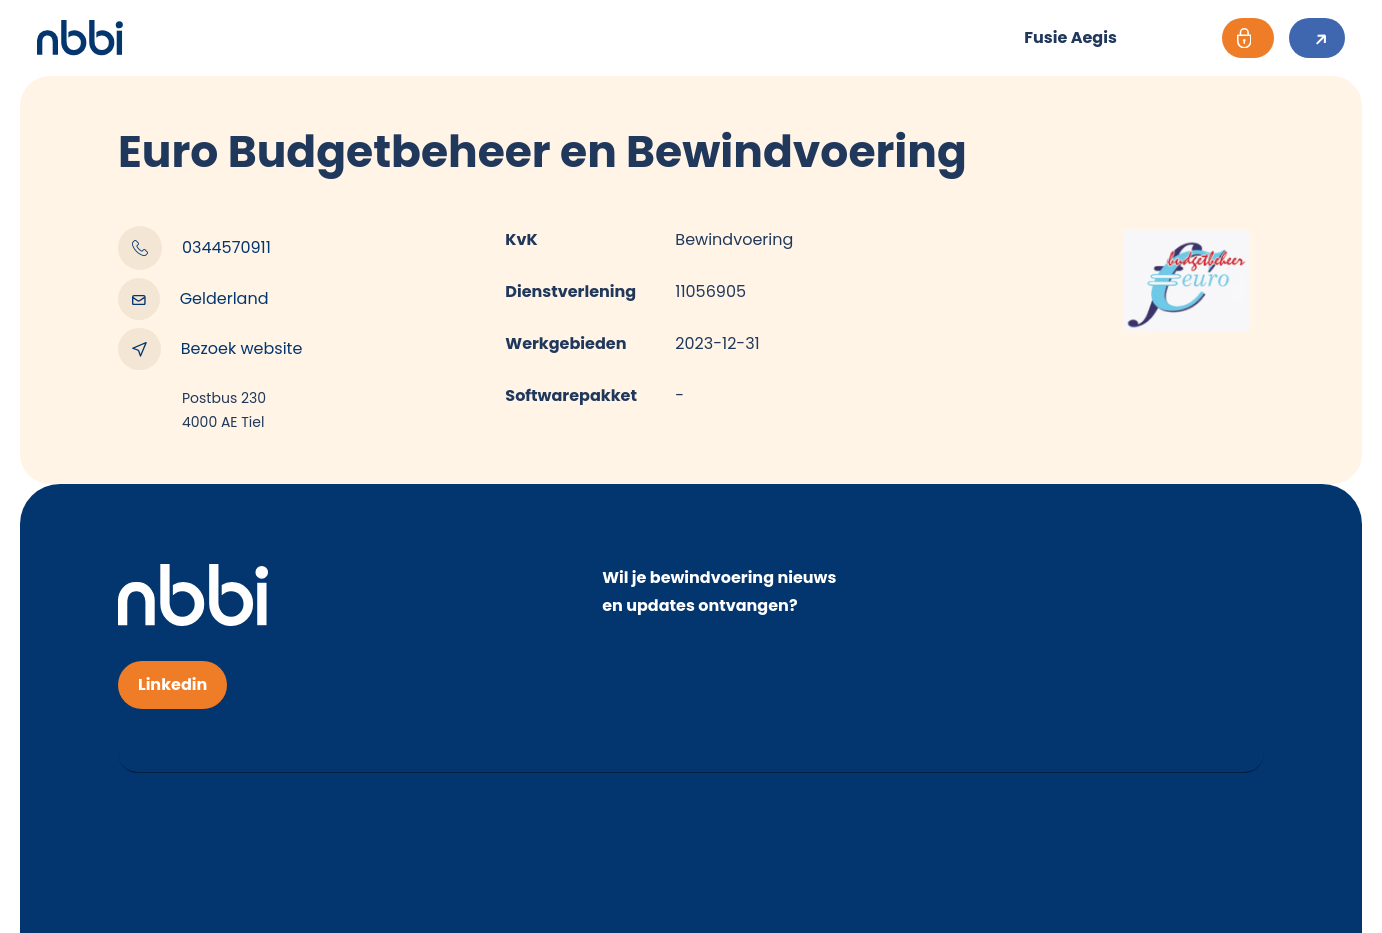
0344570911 (194, 248)
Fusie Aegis (1070, 37)
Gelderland (193, 299)
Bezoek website (210, 349)
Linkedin (172, 684)
